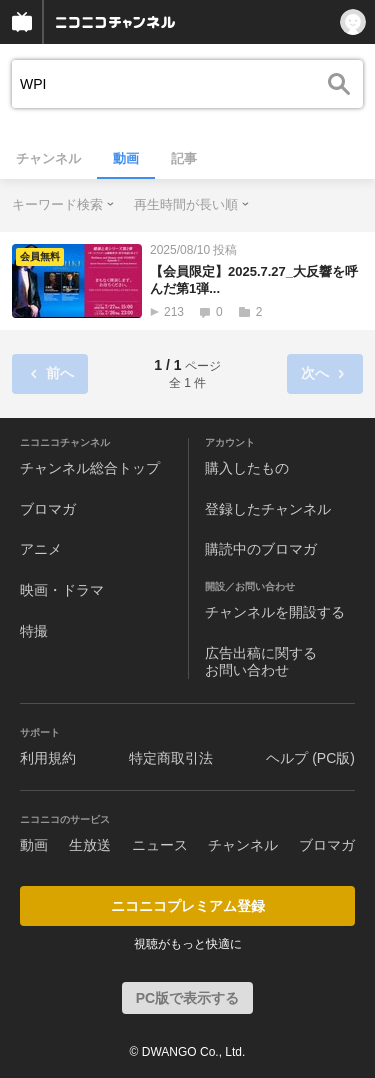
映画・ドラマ (62, 590)
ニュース (160, 845)
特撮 (34, 631)
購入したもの (247, 468)
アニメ (41, 549)
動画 (126, 158)
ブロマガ (48, 509)
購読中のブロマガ (261, 549)
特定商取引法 (171, 758)
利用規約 (48, 758)
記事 (184, 158)
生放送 (90, 845)
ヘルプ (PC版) (310, 758)
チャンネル (48, 158)
